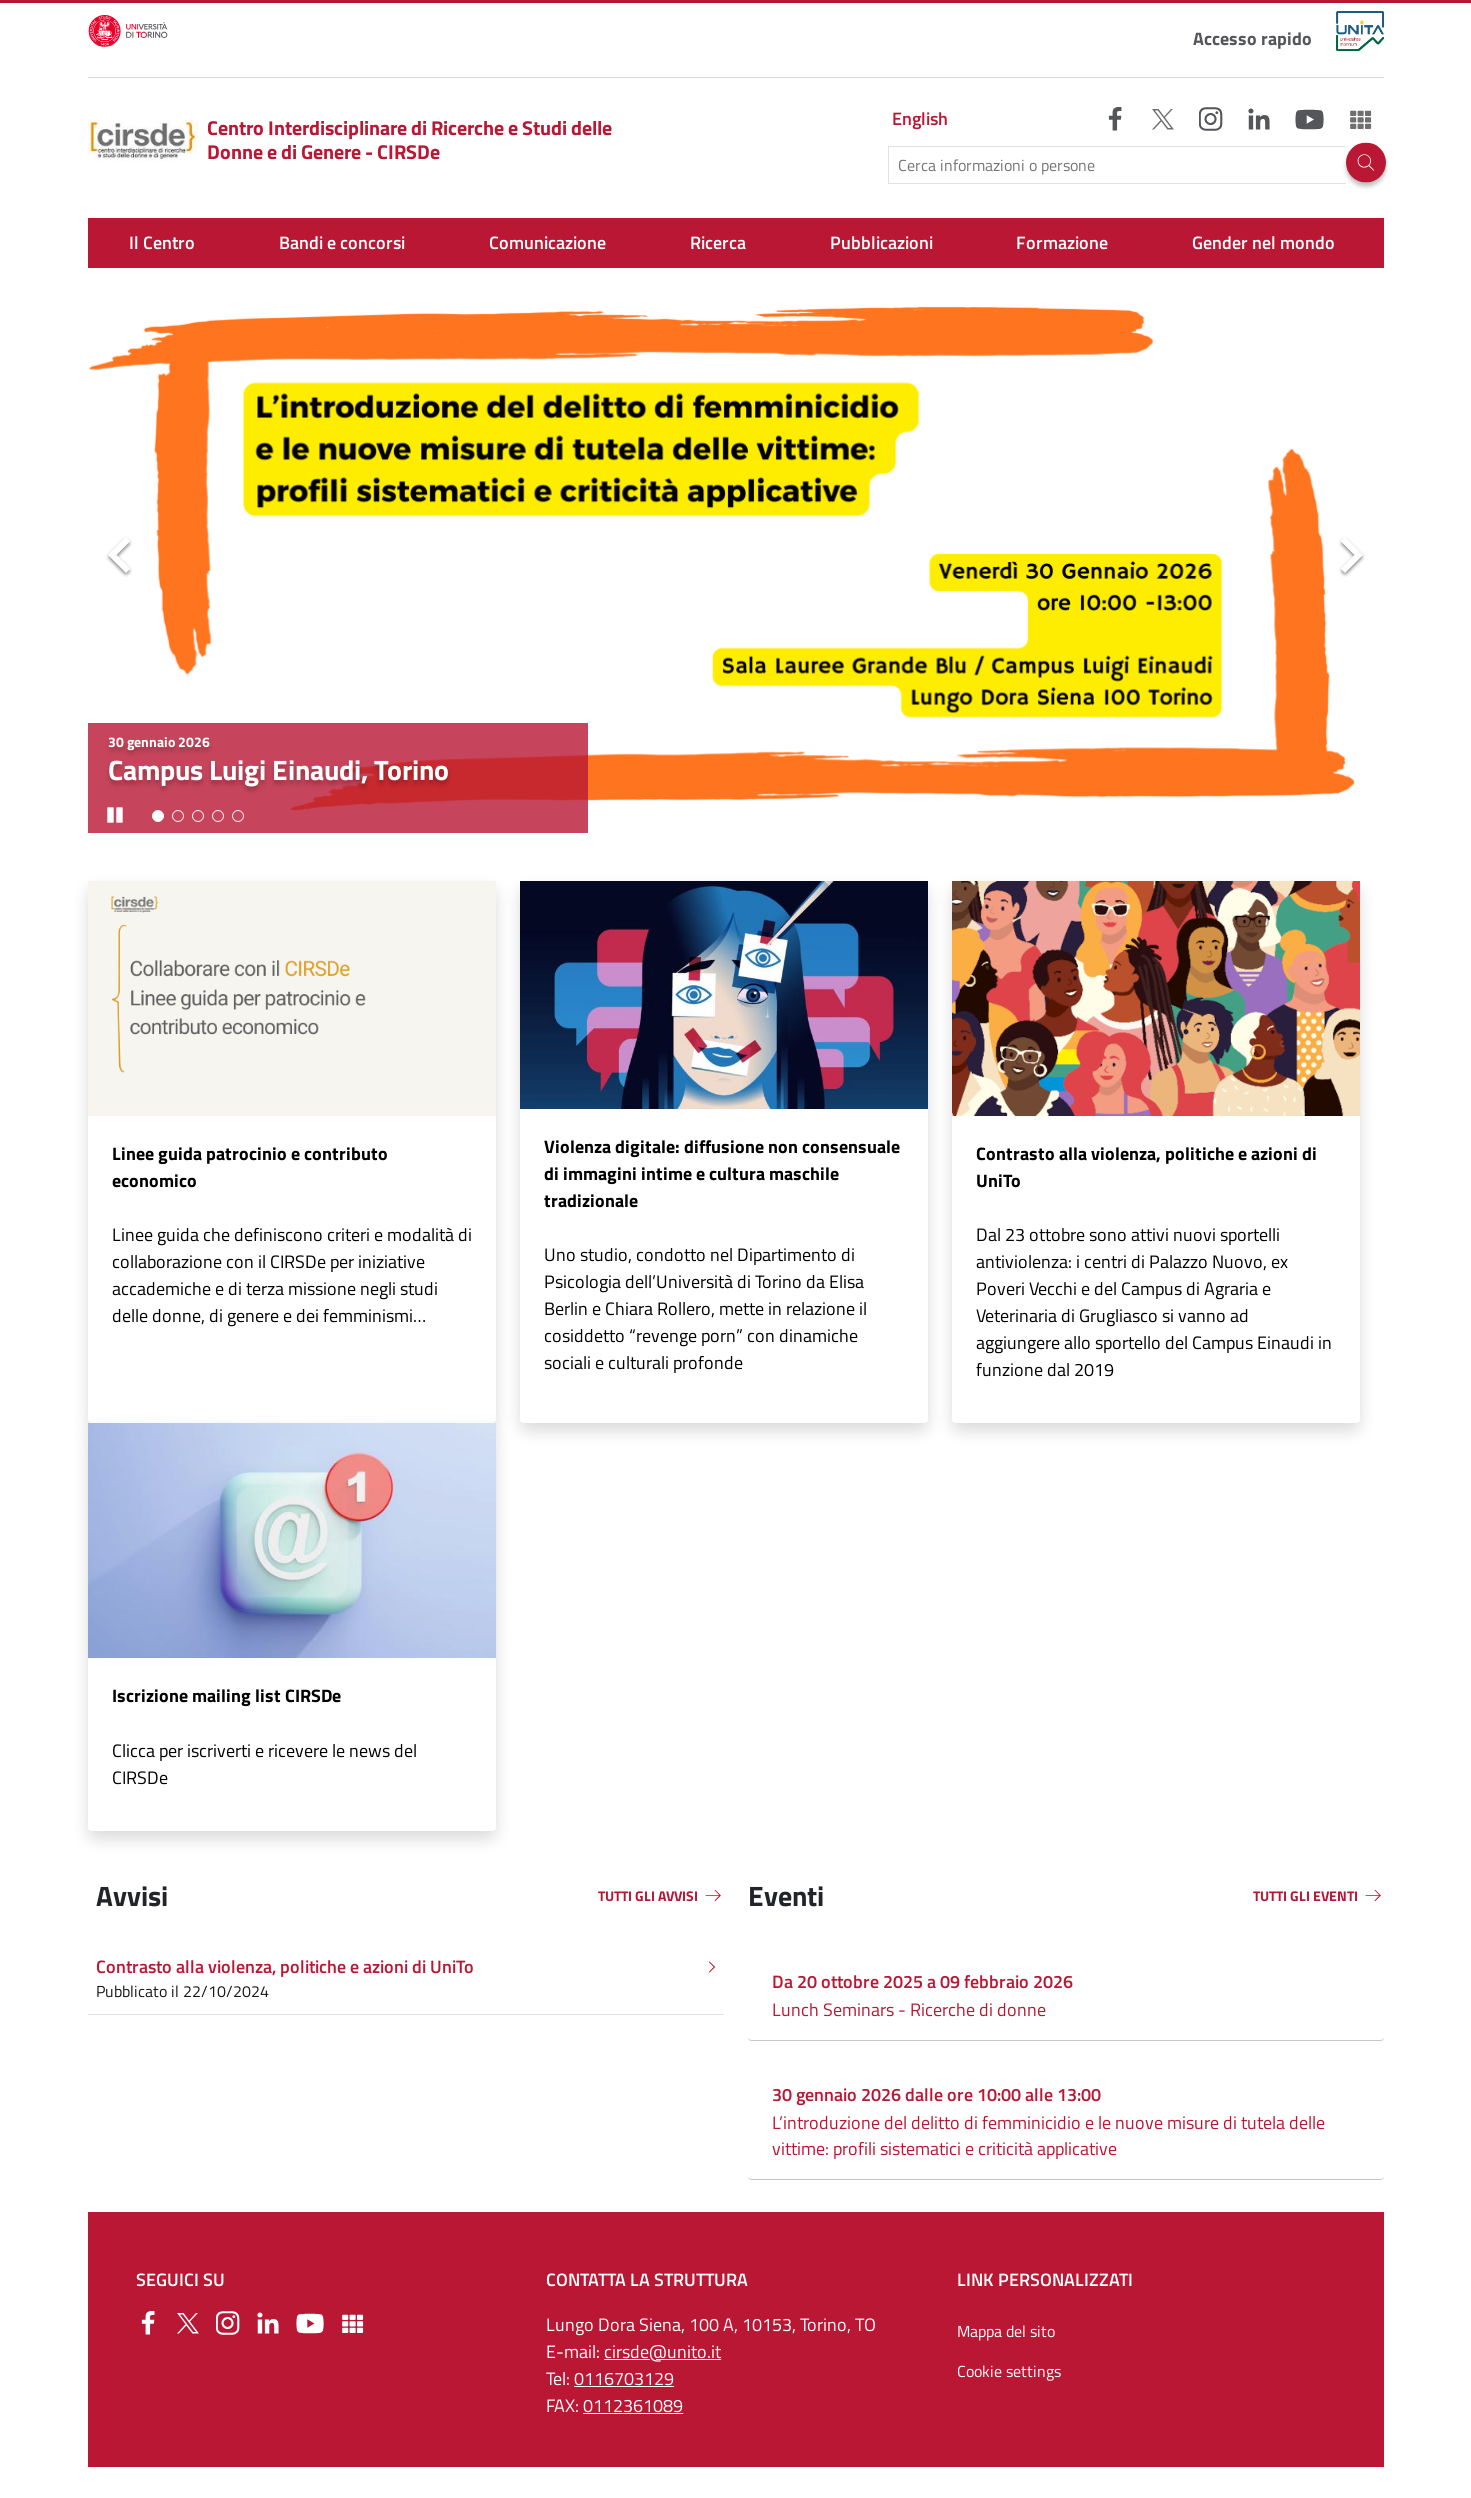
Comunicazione (547, 242)
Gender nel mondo (1263, 242)
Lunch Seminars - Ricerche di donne (909, 2009)
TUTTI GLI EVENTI (1305, 1895)
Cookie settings (1009, 2371)
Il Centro (162, 242)
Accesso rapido (1252, 38)
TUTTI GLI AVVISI (648, 1895)
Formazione (1062, 242)
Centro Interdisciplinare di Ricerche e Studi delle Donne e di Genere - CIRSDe (350, 140)
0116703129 (624, 2378)
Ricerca (718, 242)
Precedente (120, 557)
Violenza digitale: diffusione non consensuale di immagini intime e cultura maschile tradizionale (722, 1173)
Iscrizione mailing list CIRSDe (226, 1695)
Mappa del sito (1006, 2331)
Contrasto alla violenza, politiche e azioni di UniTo (1146, 1167)
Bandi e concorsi (342, 242)
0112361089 (633, 2405)
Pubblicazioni (881, 242)
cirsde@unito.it (662, 2351)
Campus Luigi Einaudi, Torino (278, 769)
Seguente (1352, 557)
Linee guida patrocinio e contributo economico (250, 1167)
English (920, 118)
